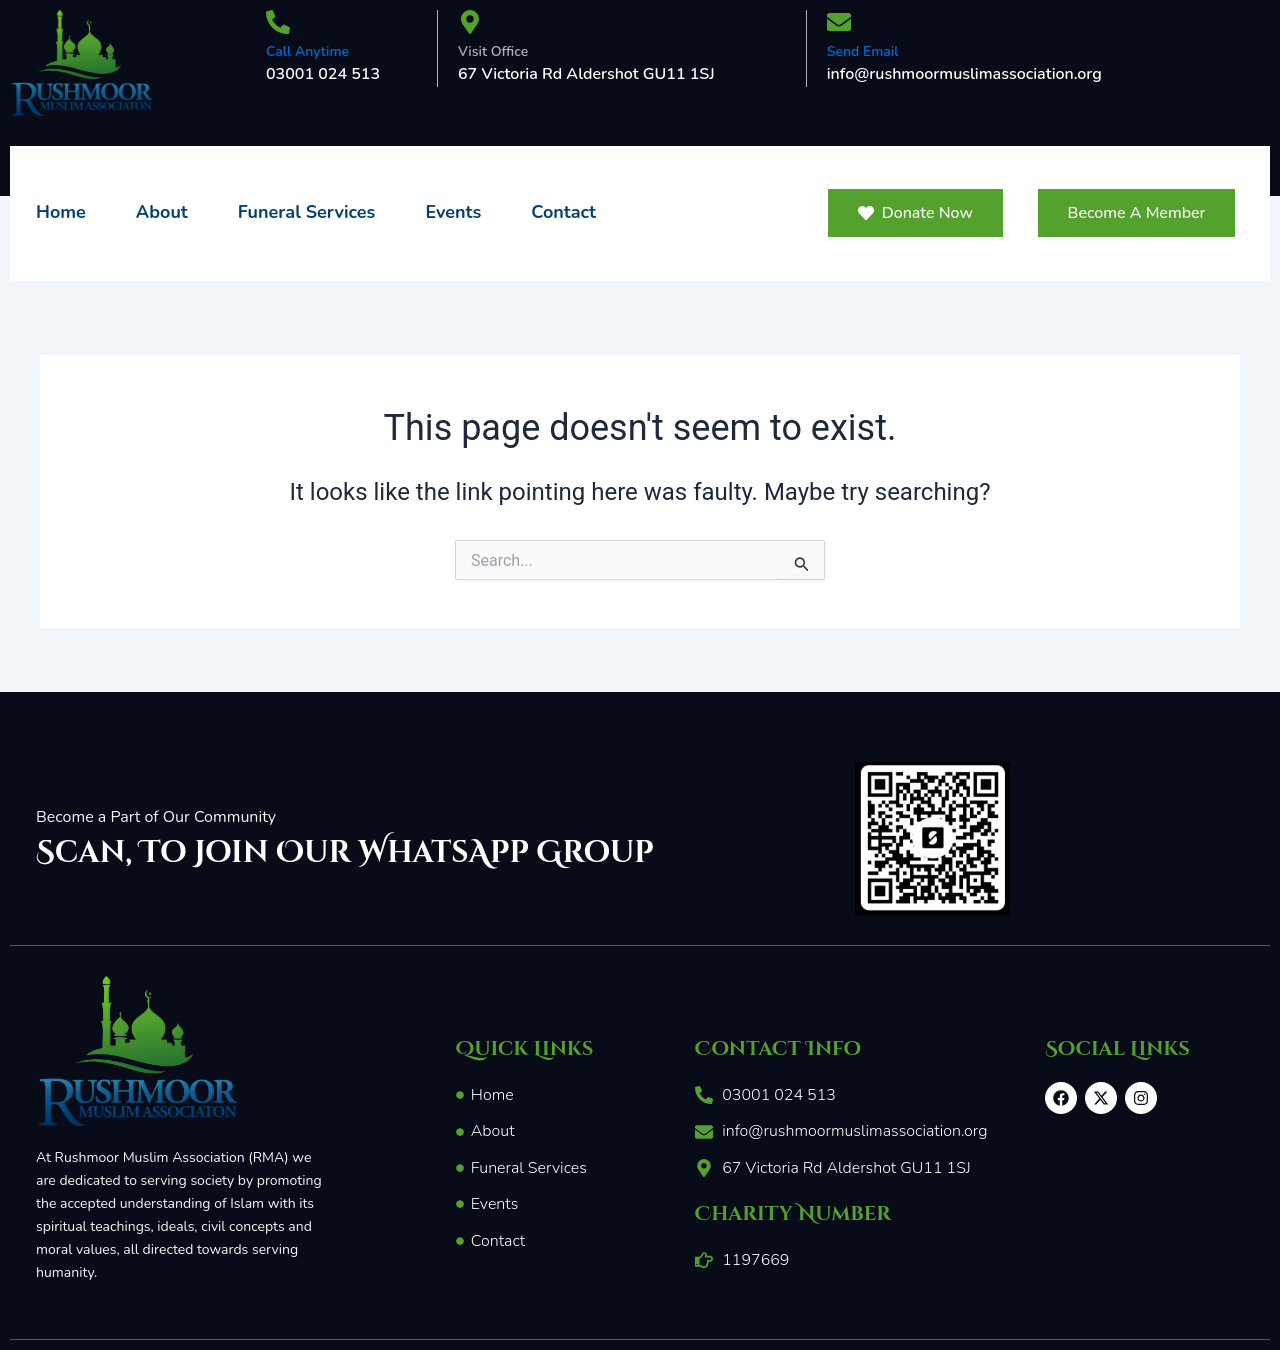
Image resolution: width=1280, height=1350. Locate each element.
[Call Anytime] (278, 24)
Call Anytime (307, 51)
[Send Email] (839, 24)
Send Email (863, 51)
